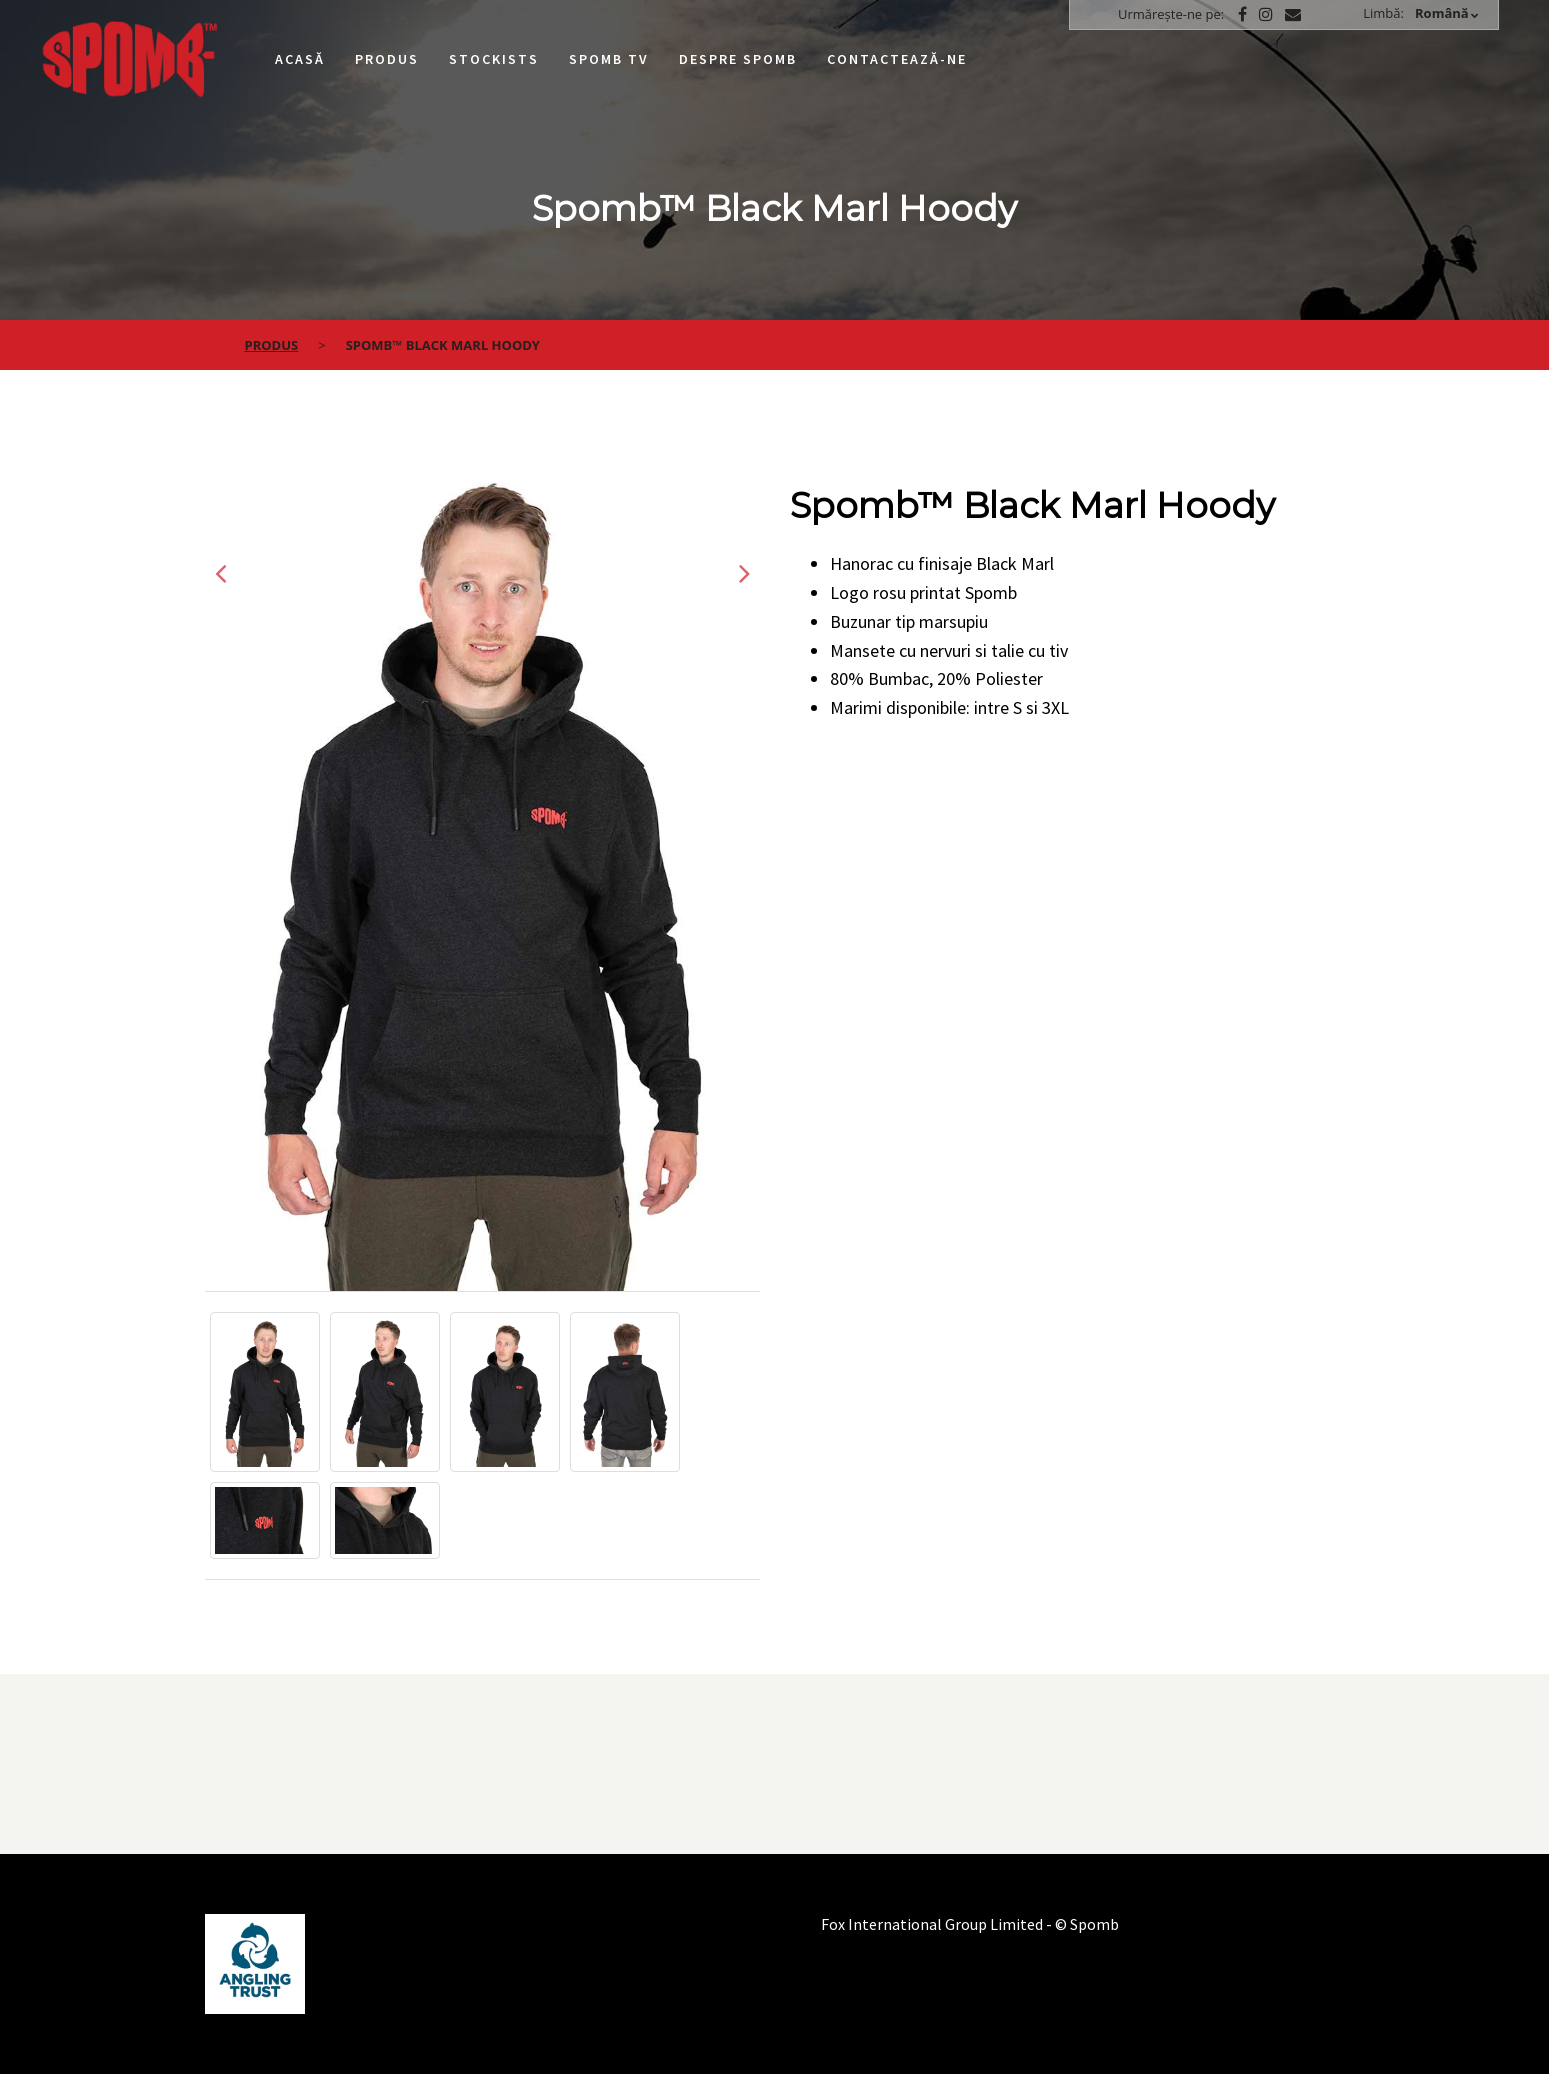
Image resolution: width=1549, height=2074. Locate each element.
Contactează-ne (897, 59)
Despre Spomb (738, 59)
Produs (387, 59)
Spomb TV (609, 59)
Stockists (494, 59)
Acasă (300, 59)
